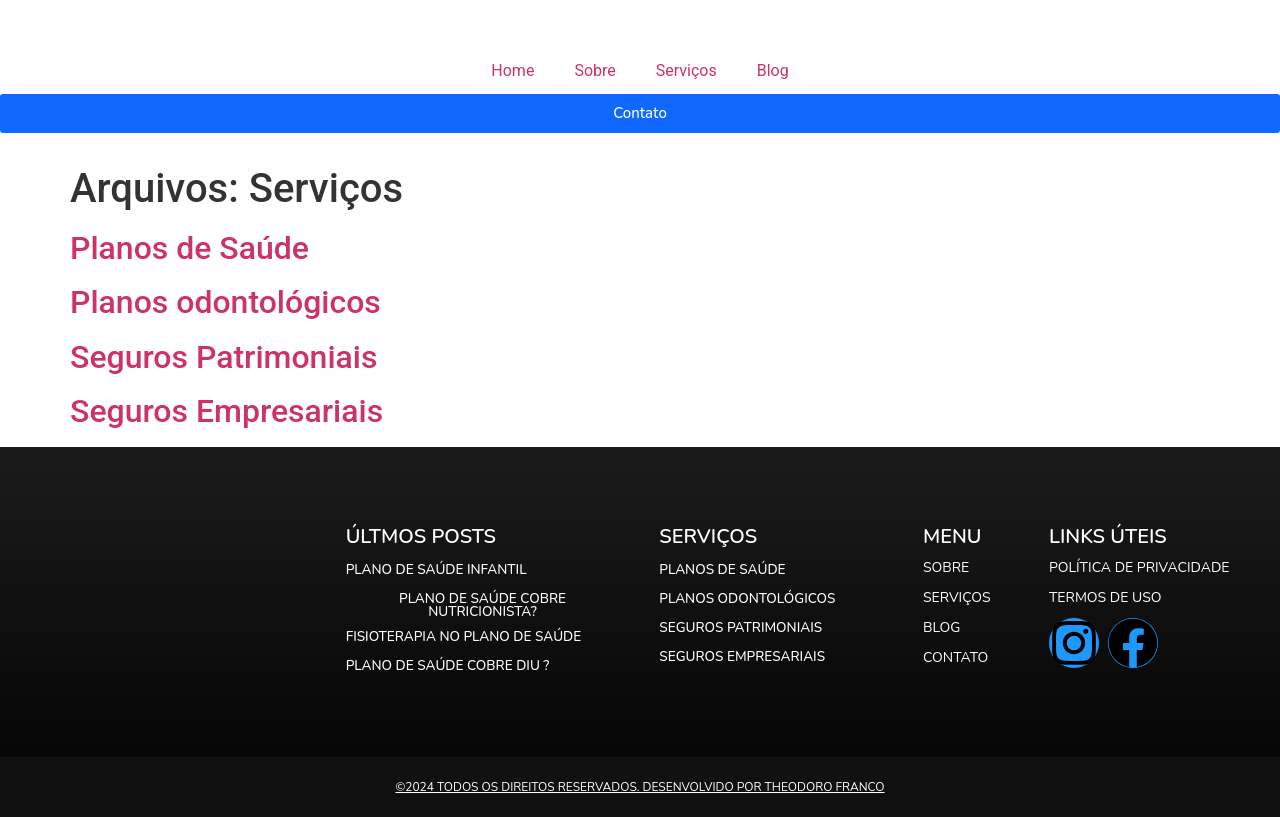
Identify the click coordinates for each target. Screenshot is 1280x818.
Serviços (686, 70)
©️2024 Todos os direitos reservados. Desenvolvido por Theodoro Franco (639, 788)
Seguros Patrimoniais (223, 357)
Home (512, 70)
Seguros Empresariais (226, 411)
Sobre (594, 70)
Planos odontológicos (225, 302)
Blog (773, 70)
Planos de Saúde (189, 248)
